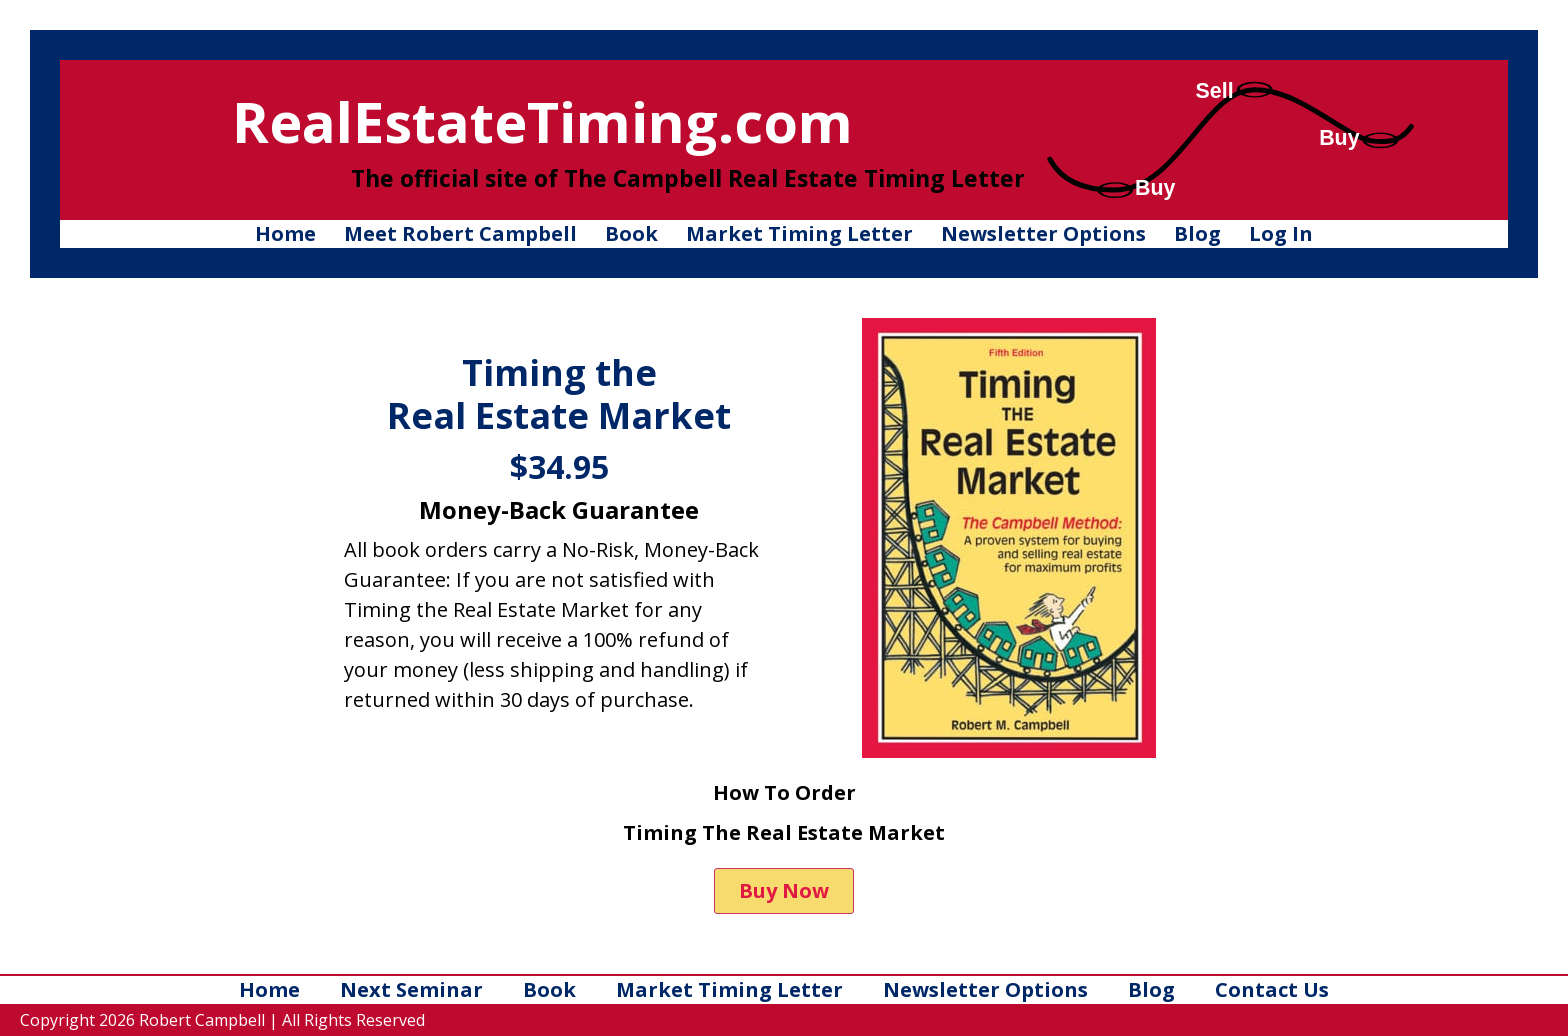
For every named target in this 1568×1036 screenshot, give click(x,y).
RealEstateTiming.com (542, 121)
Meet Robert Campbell (460, 233)
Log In (1281, 233)
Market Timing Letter (799, 233)
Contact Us (1272, 989)
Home (285, 233)
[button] (784, 891)
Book (631, 233)
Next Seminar (411, 989)
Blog (1197, 233)
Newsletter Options (1043, 233)
